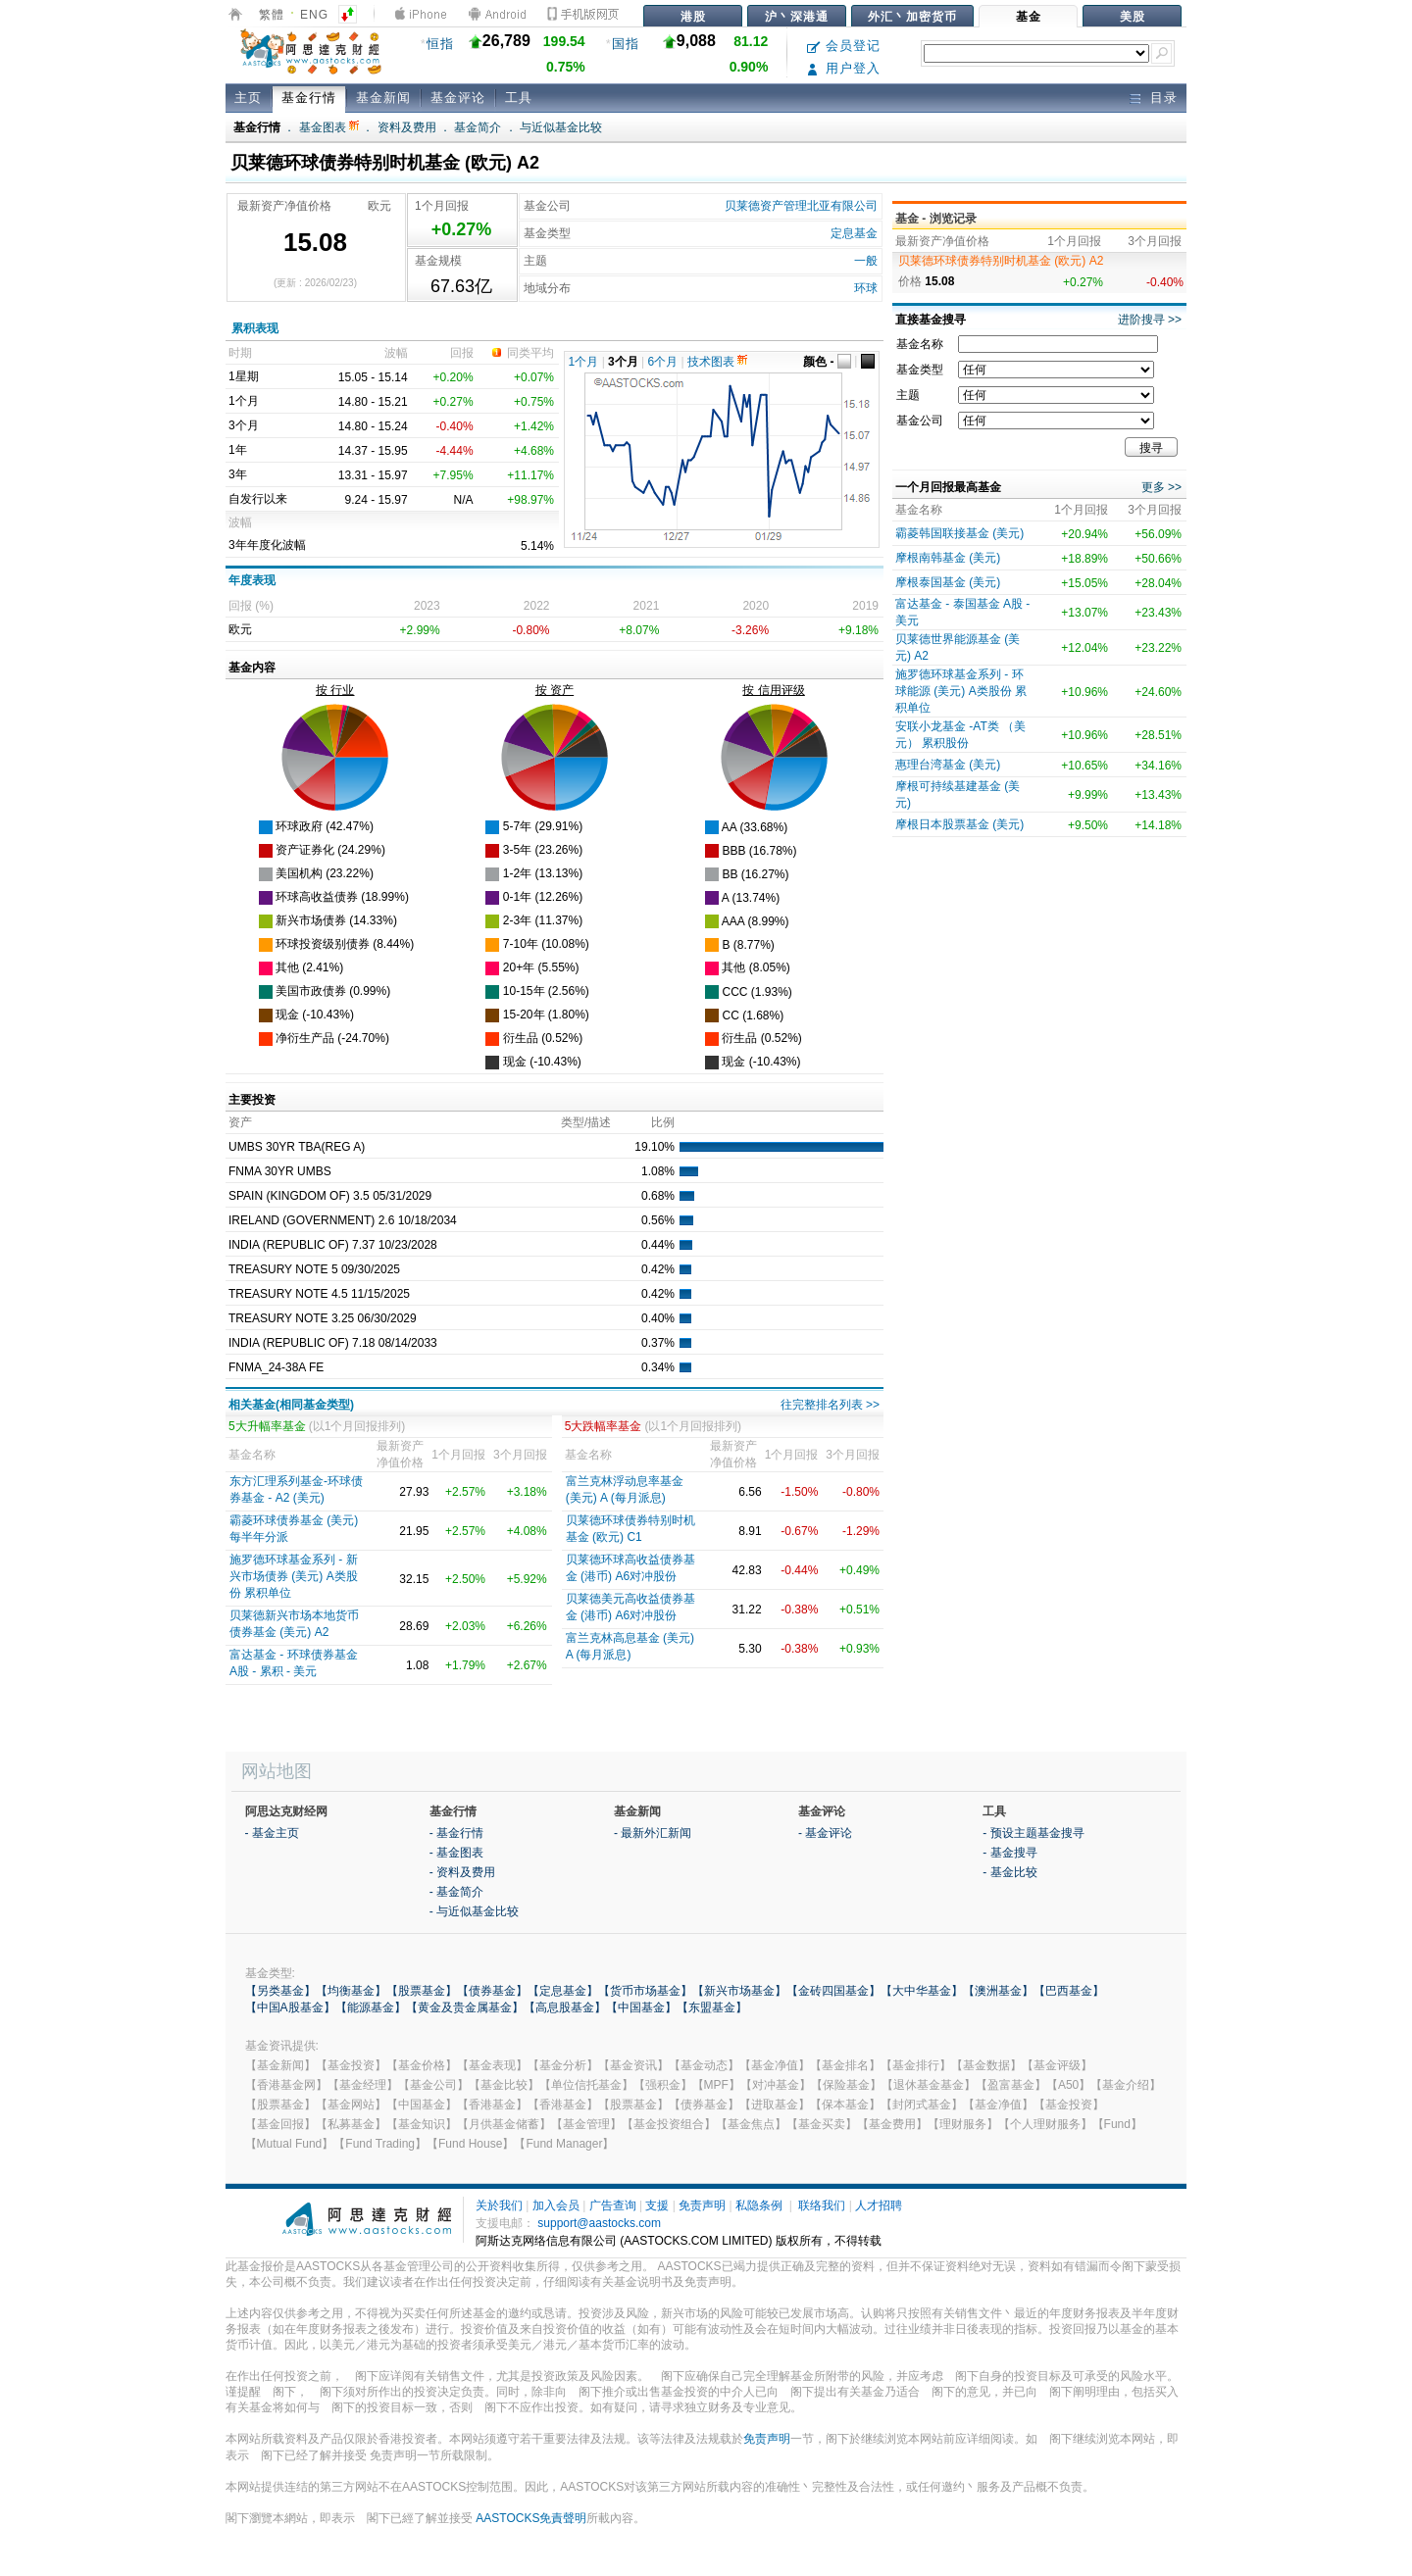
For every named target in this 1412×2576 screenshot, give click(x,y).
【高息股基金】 (565, 2007)
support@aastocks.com (599, 2223)
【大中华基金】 (922, 1991)
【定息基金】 (563, 1991)
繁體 (271, 15)
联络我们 (821, 2205)
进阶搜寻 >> (1150, 319)
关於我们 (499, 2205)
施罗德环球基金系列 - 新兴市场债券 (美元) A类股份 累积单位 (293, 1576)
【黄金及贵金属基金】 (465, 2007)
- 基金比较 (1009, 1872)
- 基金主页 (272, 1833)
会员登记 (844, 45)
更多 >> (1161, 487)
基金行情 (308, 97)
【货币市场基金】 (645, 1991)
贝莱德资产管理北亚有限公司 (801, 206)
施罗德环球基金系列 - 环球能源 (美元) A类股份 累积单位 (961, 691)
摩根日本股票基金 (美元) (959, 824)
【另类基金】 (280, 1991)
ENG (314, 15)
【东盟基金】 (712, 2007)
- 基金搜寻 (1009, 1852)
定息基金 (854, 233)
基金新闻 (383, 97)
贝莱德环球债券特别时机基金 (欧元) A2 (1000, 261)
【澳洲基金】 (998, 1991)
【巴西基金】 (1069, 1991)
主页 (248, 97)
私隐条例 (758, 2205)
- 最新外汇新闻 (652, 1833)
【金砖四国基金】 (833, 1991)
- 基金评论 (825, 1833)
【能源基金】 (370, 2007)
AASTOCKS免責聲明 (531, 2518)
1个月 (584, 362)
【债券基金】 (492, 1991)
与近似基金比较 (561, 127)
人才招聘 (878, 2205)
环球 (866, 288)
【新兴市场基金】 (739, 1991)
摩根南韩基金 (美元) (947, 558)
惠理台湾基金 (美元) (947, 764)
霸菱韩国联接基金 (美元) (959, 533)
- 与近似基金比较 (474, 1911)
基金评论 (457, 97)
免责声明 (702, 2205)
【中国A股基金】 (290, 2007)
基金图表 (329, 127)
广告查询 (612, 2205)
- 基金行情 (456, 1833)
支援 (657, 2205)
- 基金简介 (456, 1892)
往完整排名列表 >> (830, 1405)
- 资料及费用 (462, 1872)
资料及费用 (407, 127)
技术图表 (717, 362)
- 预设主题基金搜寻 (1033, 1833)
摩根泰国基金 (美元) (947, 582)
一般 (866, 261)
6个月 (663, 362)
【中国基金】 (641, 2007)
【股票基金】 (421, 1991)
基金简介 (477, 127)
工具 (518, 97)
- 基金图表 (456, 1852)
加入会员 (556, 2205)
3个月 (623, 362)
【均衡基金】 (351, 1991)
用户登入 (844, 68)
